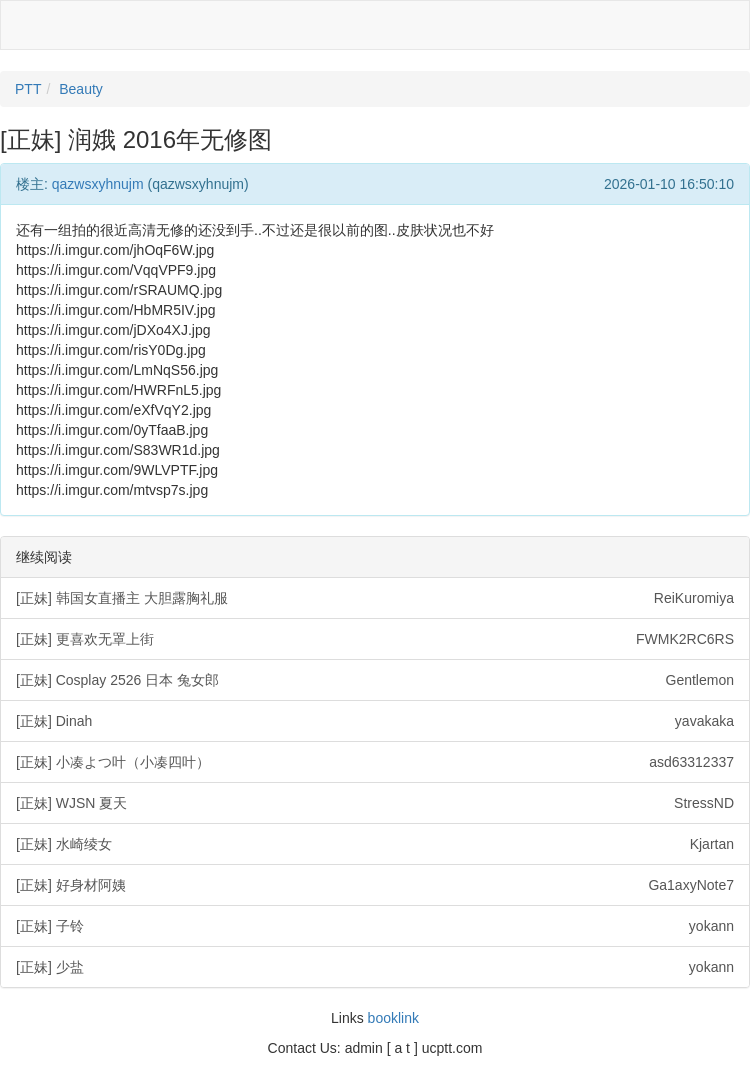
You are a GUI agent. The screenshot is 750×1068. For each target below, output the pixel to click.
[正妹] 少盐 (375, 967)
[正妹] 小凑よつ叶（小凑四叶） (375, 762)
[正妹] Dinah (375, 721)
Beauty (81, 89)
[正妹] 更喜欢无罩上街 (375, 639)
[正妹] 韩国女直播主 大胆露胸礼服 (375, 598)
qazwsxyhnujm (98, 184)
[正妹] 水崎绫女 (375, 844)
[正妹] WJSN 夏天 (375, 803)
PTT (28, 89)
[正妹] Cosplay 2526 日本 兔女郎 (375, 680)
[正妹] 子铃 (375, 926)
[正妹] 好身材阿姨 (375, 885)
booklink (393, 1018)
